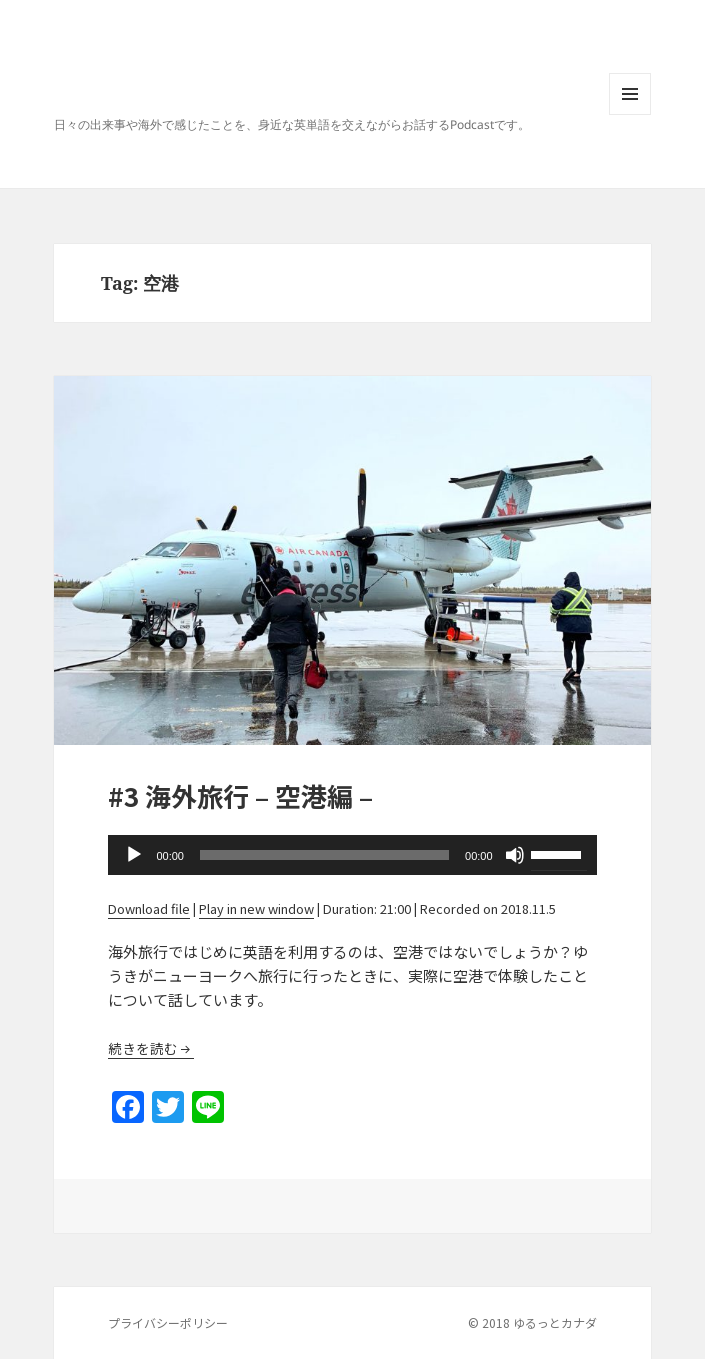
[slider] (324, 855)
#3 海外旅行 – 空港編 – (240, 795)
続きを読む (143, 1048)
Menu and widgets (630, 114)
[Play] (134, 855)
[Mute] (515, 855)
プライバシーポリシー (168, 1322)
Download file (149, 908)
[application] (352, 855)
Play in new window (256, 908)
